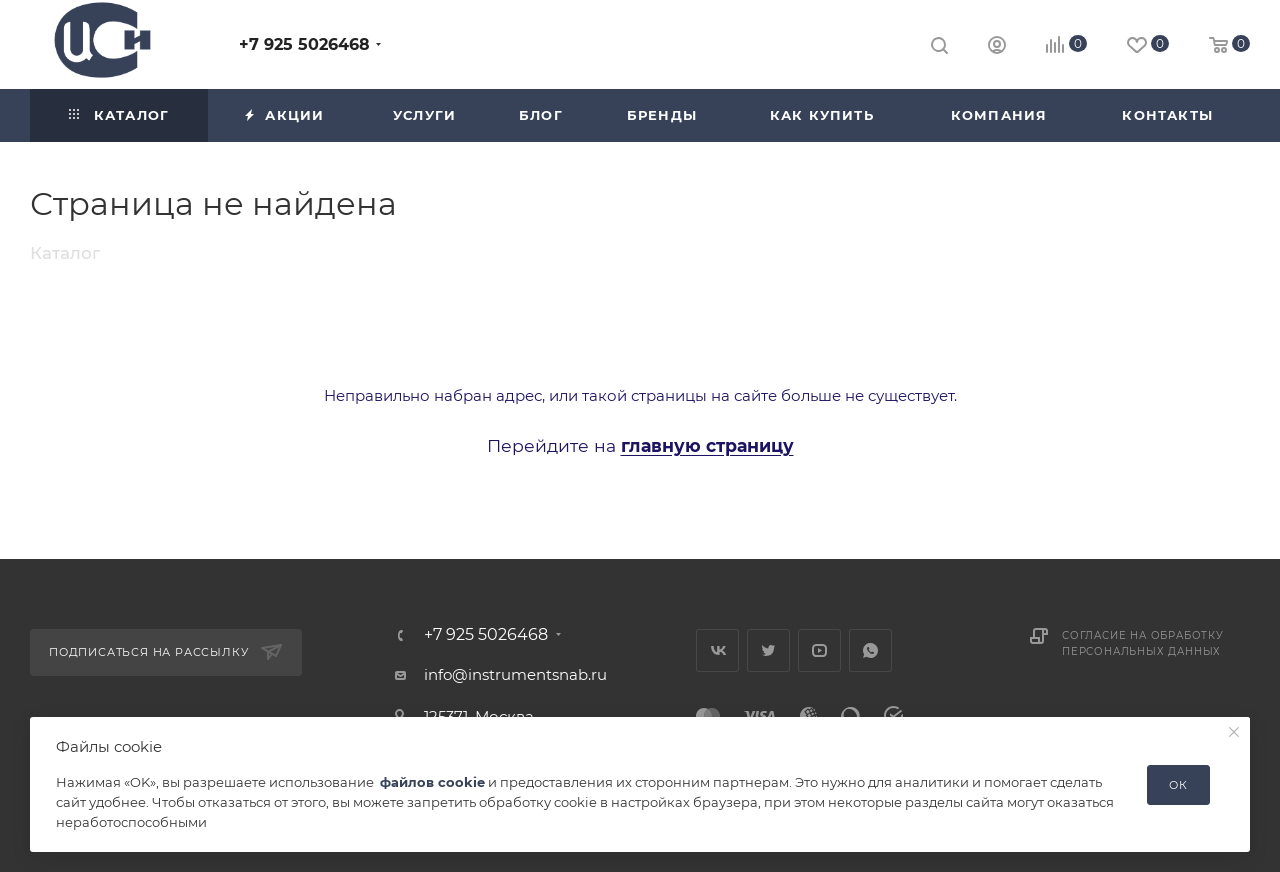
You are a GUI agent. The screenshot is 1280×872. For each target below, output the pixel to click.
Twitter (768, 650)
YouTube (819, 650)
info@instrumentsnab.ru (515, 674)
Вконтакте (717, 650)
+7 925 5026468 (304, 44)
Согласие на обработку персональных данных (1143, 643)
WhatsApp (870, 650)
